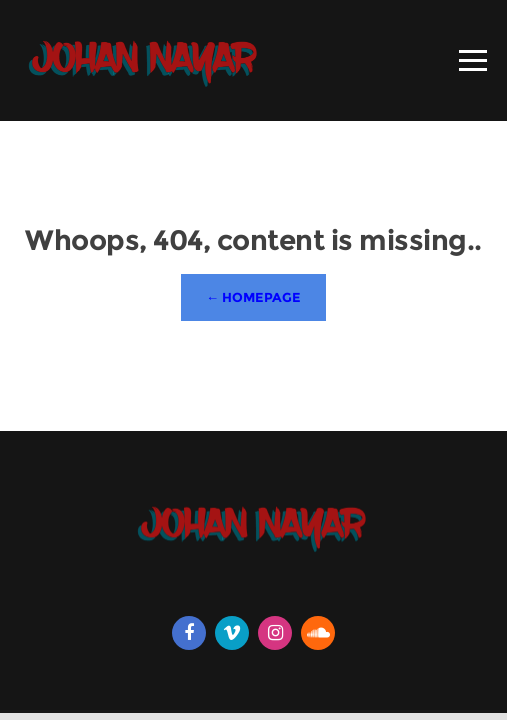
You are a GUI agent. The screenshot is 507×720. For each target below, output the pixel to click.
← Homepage (253, 297)
